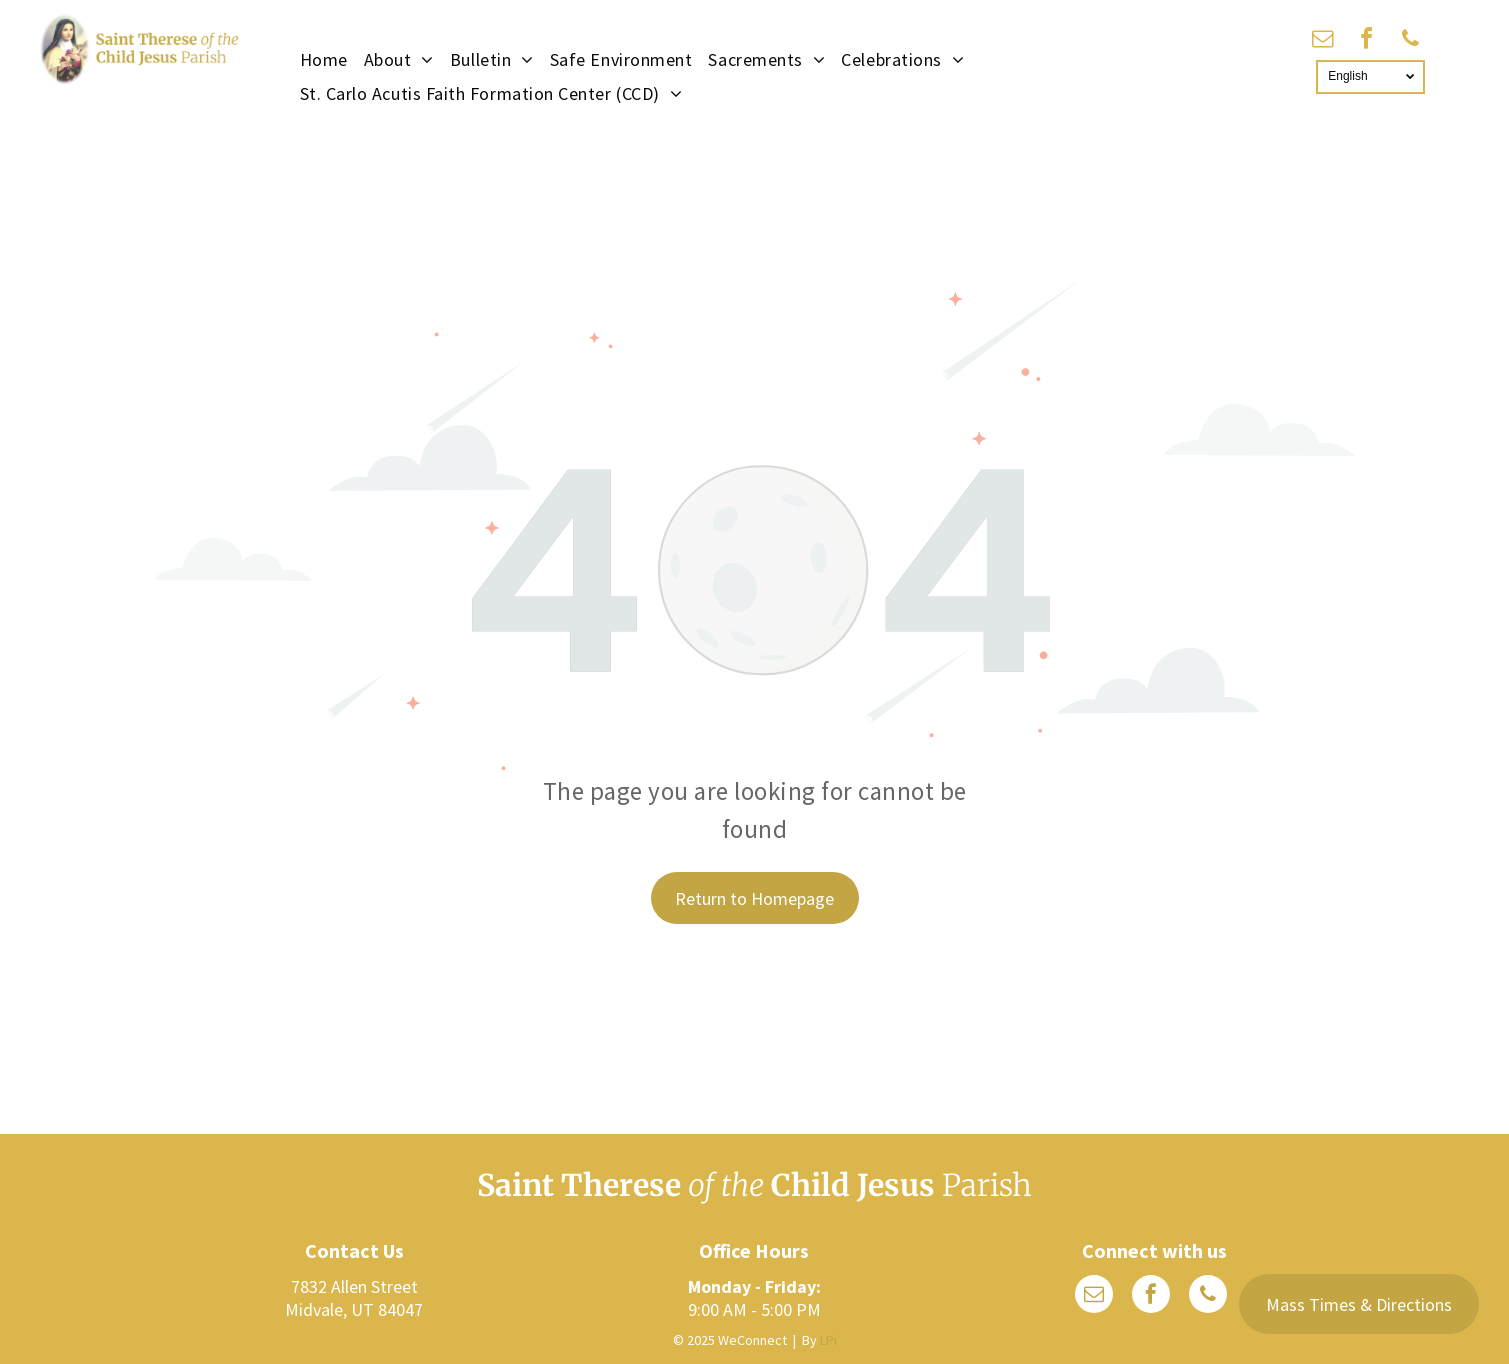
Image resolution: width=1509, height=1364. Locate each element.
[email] (1323, 41)
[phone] (1411, 41)
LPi (828, 1340)
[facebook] (1367, 41)
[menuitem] (324, 59)
